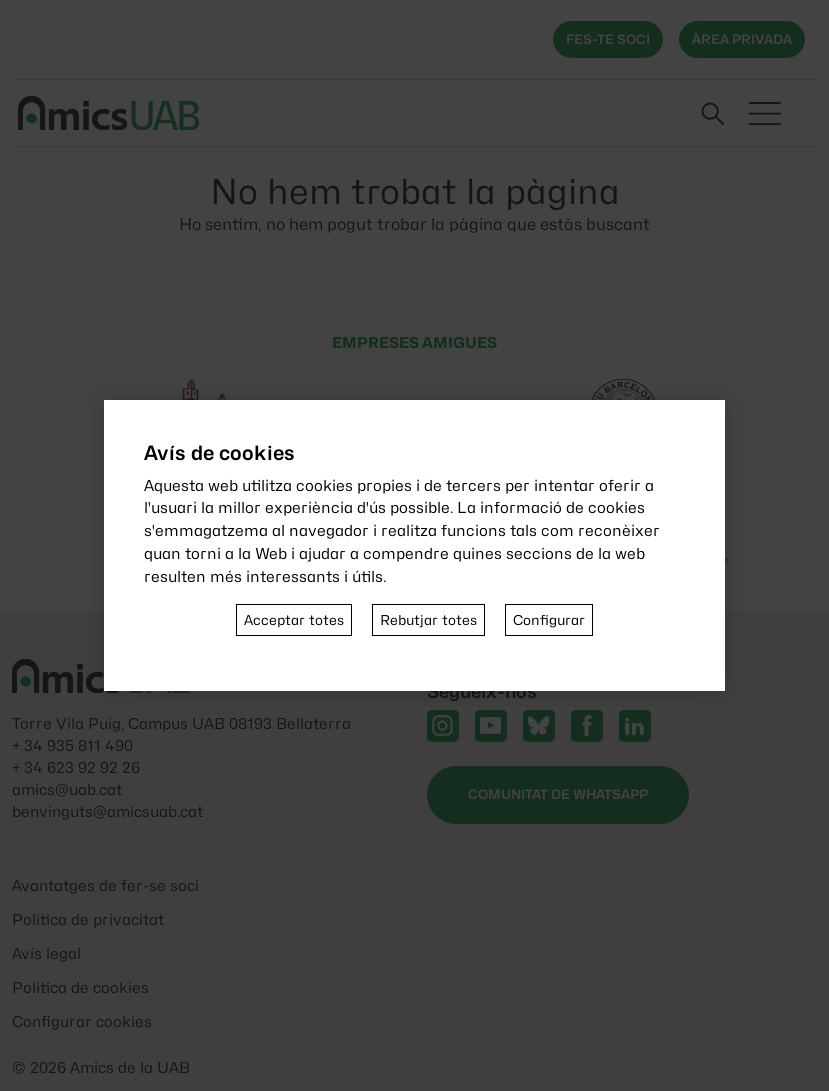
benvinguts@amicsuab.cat (107, 812)
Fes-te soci (608, 39)
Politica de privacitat (88, 920)
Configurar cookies (82, 1022)
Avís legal (46, 954)
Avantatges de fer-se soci (105, 886)
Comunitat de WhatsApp (558, 794)
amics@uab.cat (67, 790)
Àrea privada (742, 39)
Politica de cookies (80, 988)
